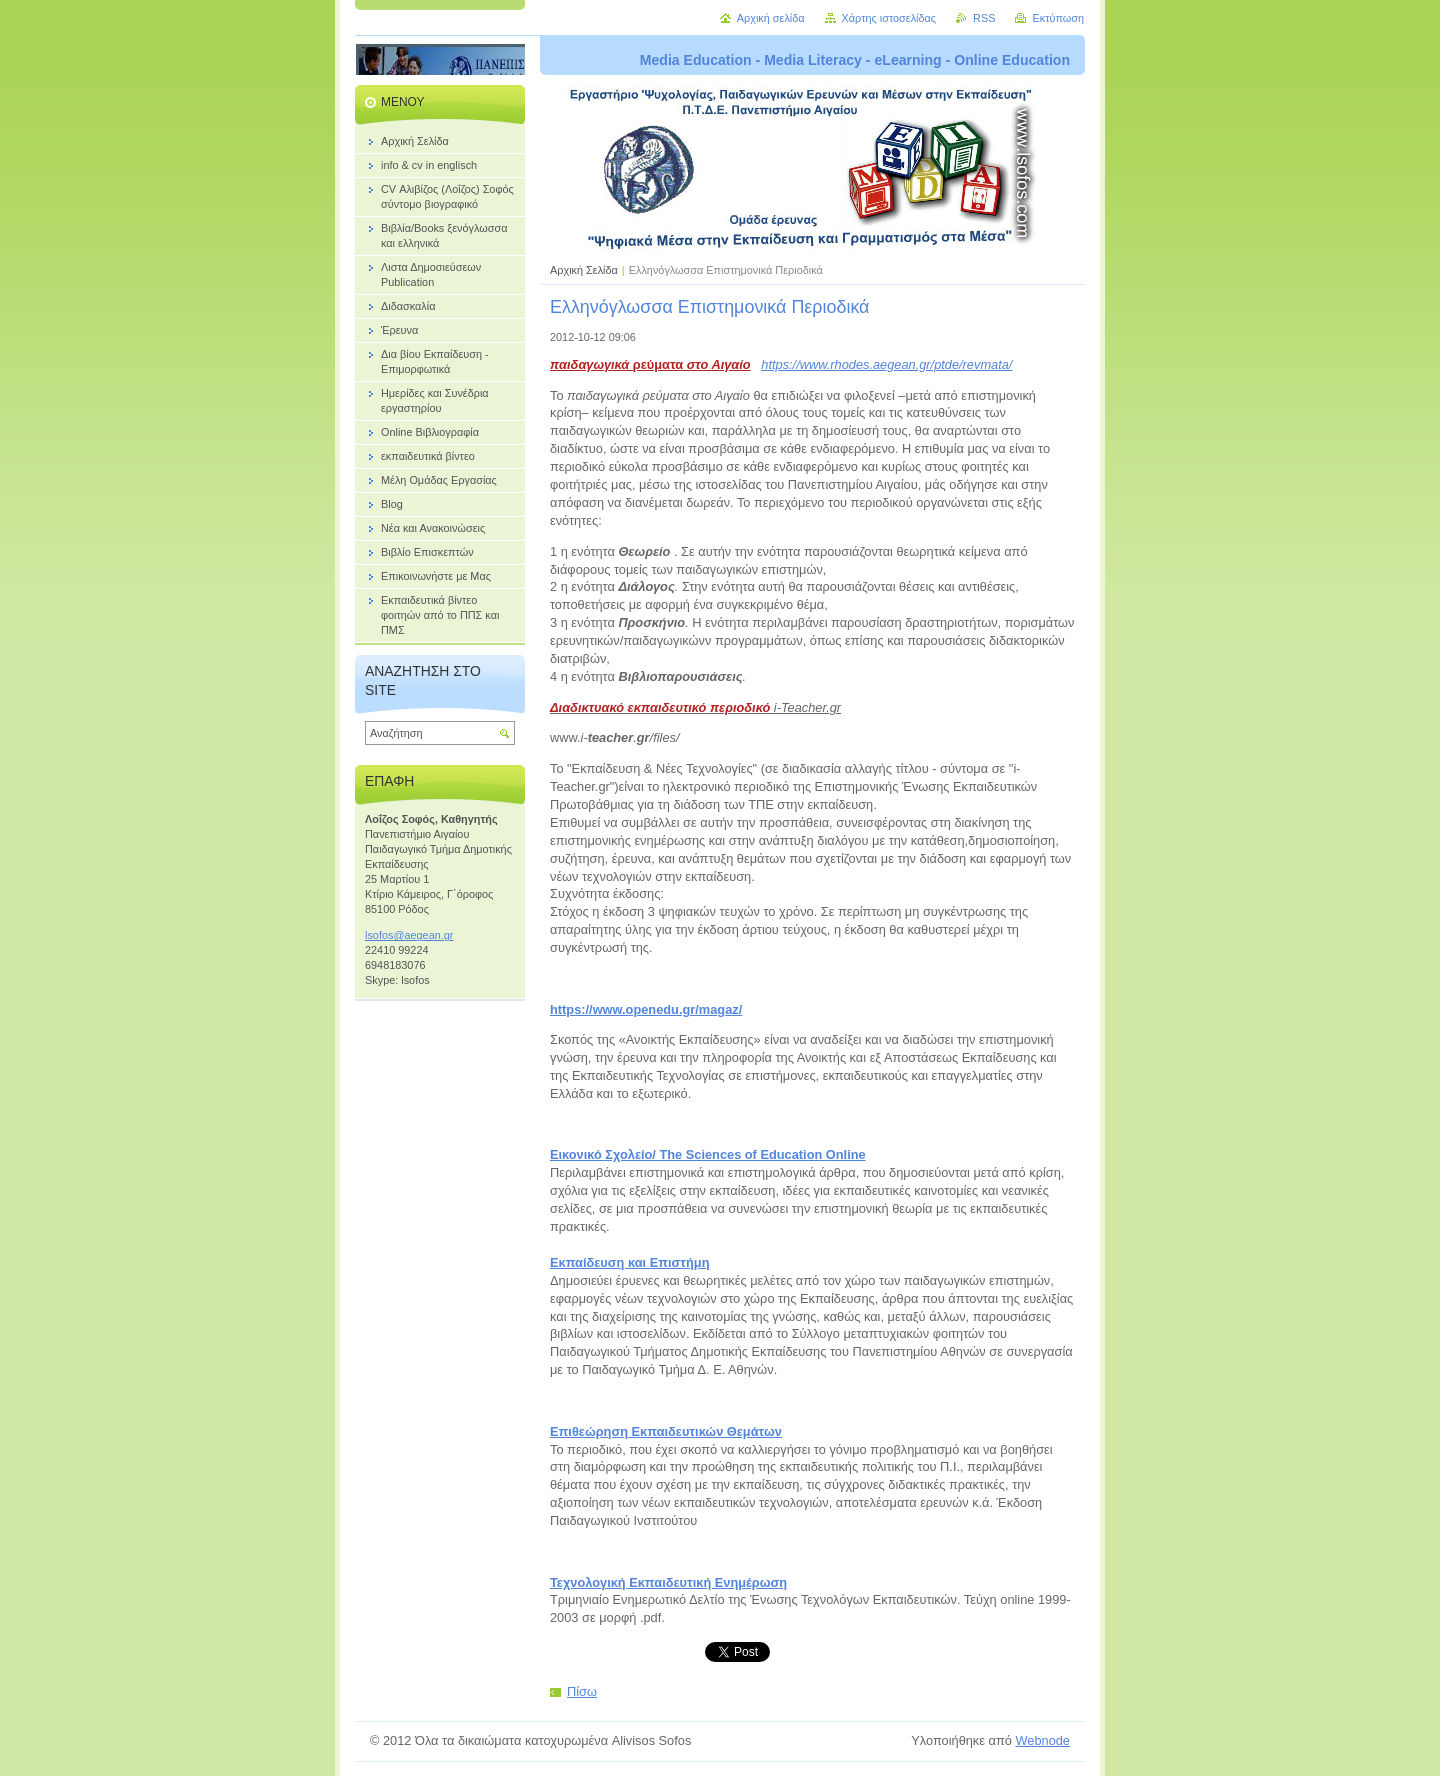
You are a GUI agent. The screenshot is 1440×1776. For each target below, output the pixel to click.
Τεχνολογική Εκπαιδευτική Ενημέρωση (668, 1582)
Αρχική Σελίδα (584, 270)
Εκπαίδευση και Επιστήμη (629, 1262)
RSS (984, 18)
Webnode (1042, 1740)
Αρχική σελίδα (771, 18)
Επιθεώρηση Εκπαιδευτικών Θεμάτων (666, 1431)
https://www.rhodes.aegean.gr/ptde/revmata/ (886, 364)
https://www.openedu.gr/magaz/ (646, 1009)
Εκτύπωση (1058, 18)
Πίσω (582, 1691)
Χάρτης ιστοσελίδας (889, 18)
